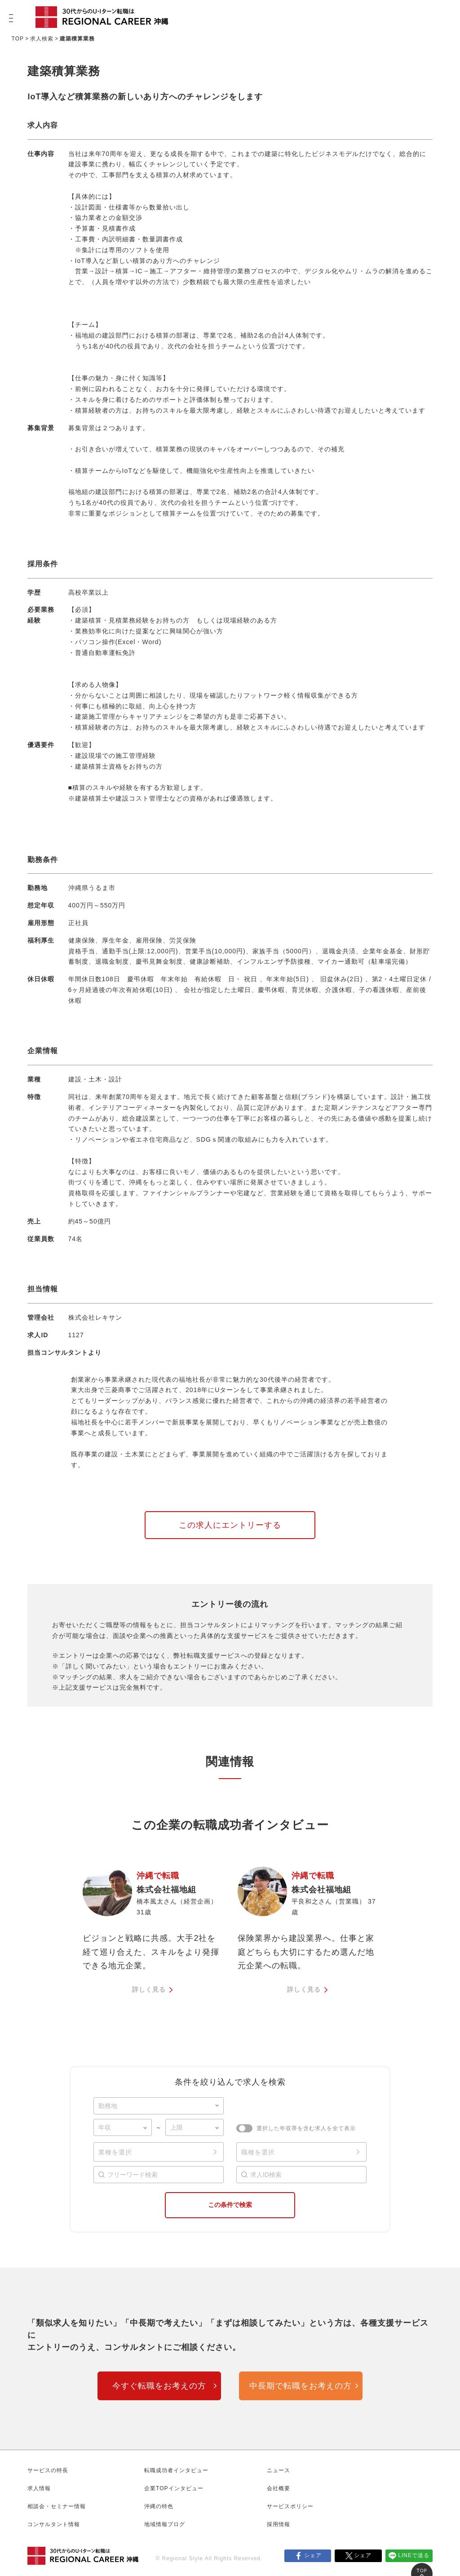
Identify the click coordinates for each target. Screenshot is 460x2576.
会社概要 (278, 2488)
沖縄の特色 (158, 2506)
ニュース (278, 2470)
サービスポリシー (290, 2506)
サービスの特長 (47, 2470)
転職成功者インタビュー (176, 2470)
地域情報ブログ (164, 2524)
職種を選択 (258, 2152)
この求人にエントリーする (230, 1525)
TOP (18, 39)
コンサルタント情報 (53, 2524)
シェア (313, 2555)
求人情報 (39, 2488)
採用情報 (278, 2524)
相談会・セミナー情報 (56, 2506)
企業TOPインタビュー (173, 2488)
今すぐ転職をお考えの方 (159, 2385)
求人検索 (41, 39)
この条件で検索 (230, 2204)
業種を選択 (115, 2152)
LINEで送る (413, 2555)
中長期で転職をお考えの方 (300, 2385)
